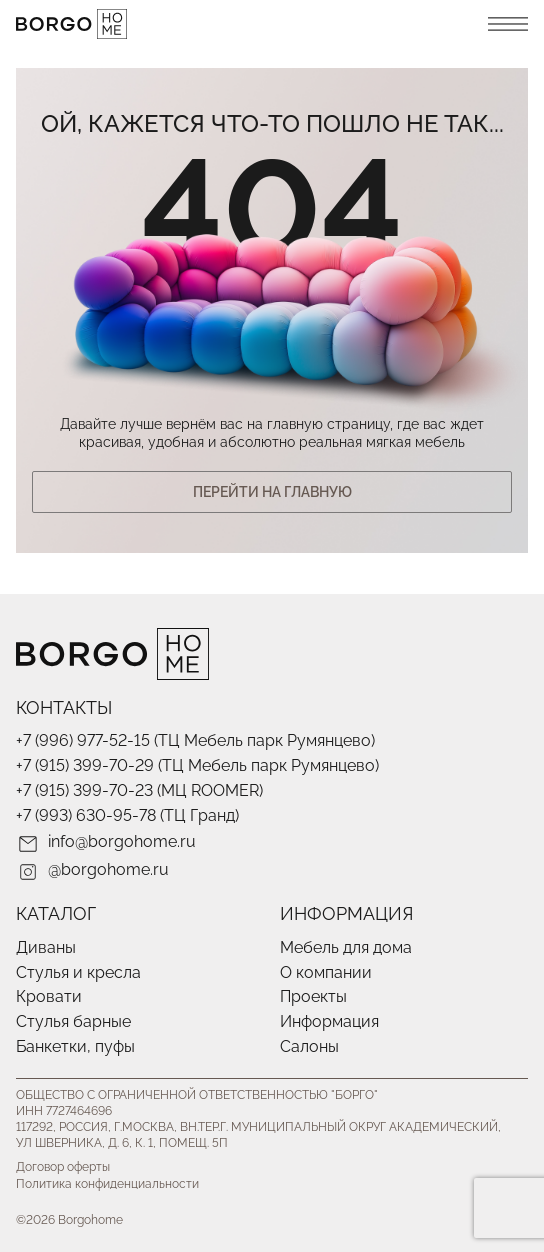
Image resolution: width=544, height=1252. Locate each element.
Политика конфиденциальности (107, 1184)
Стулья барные (73, 1021)
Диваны (46, 947)
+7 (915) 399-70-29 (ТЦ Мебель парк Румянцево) (197, 765)
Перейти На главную (272, 492)
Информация (329, 1021)
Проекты (313, 996)
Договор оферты (63, 1167)
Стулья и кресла (78, 972)
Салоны (309, 1046)
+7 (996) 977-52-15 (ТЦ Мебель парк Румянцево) (195, 740)
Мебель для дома (346, 947)
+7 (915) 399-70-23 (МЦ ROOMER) (139, 790)
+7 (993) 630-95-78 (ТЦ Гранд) (127, 815)
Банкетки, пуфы (75, 1046)
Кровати (49, 996)
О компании (326, 972)
